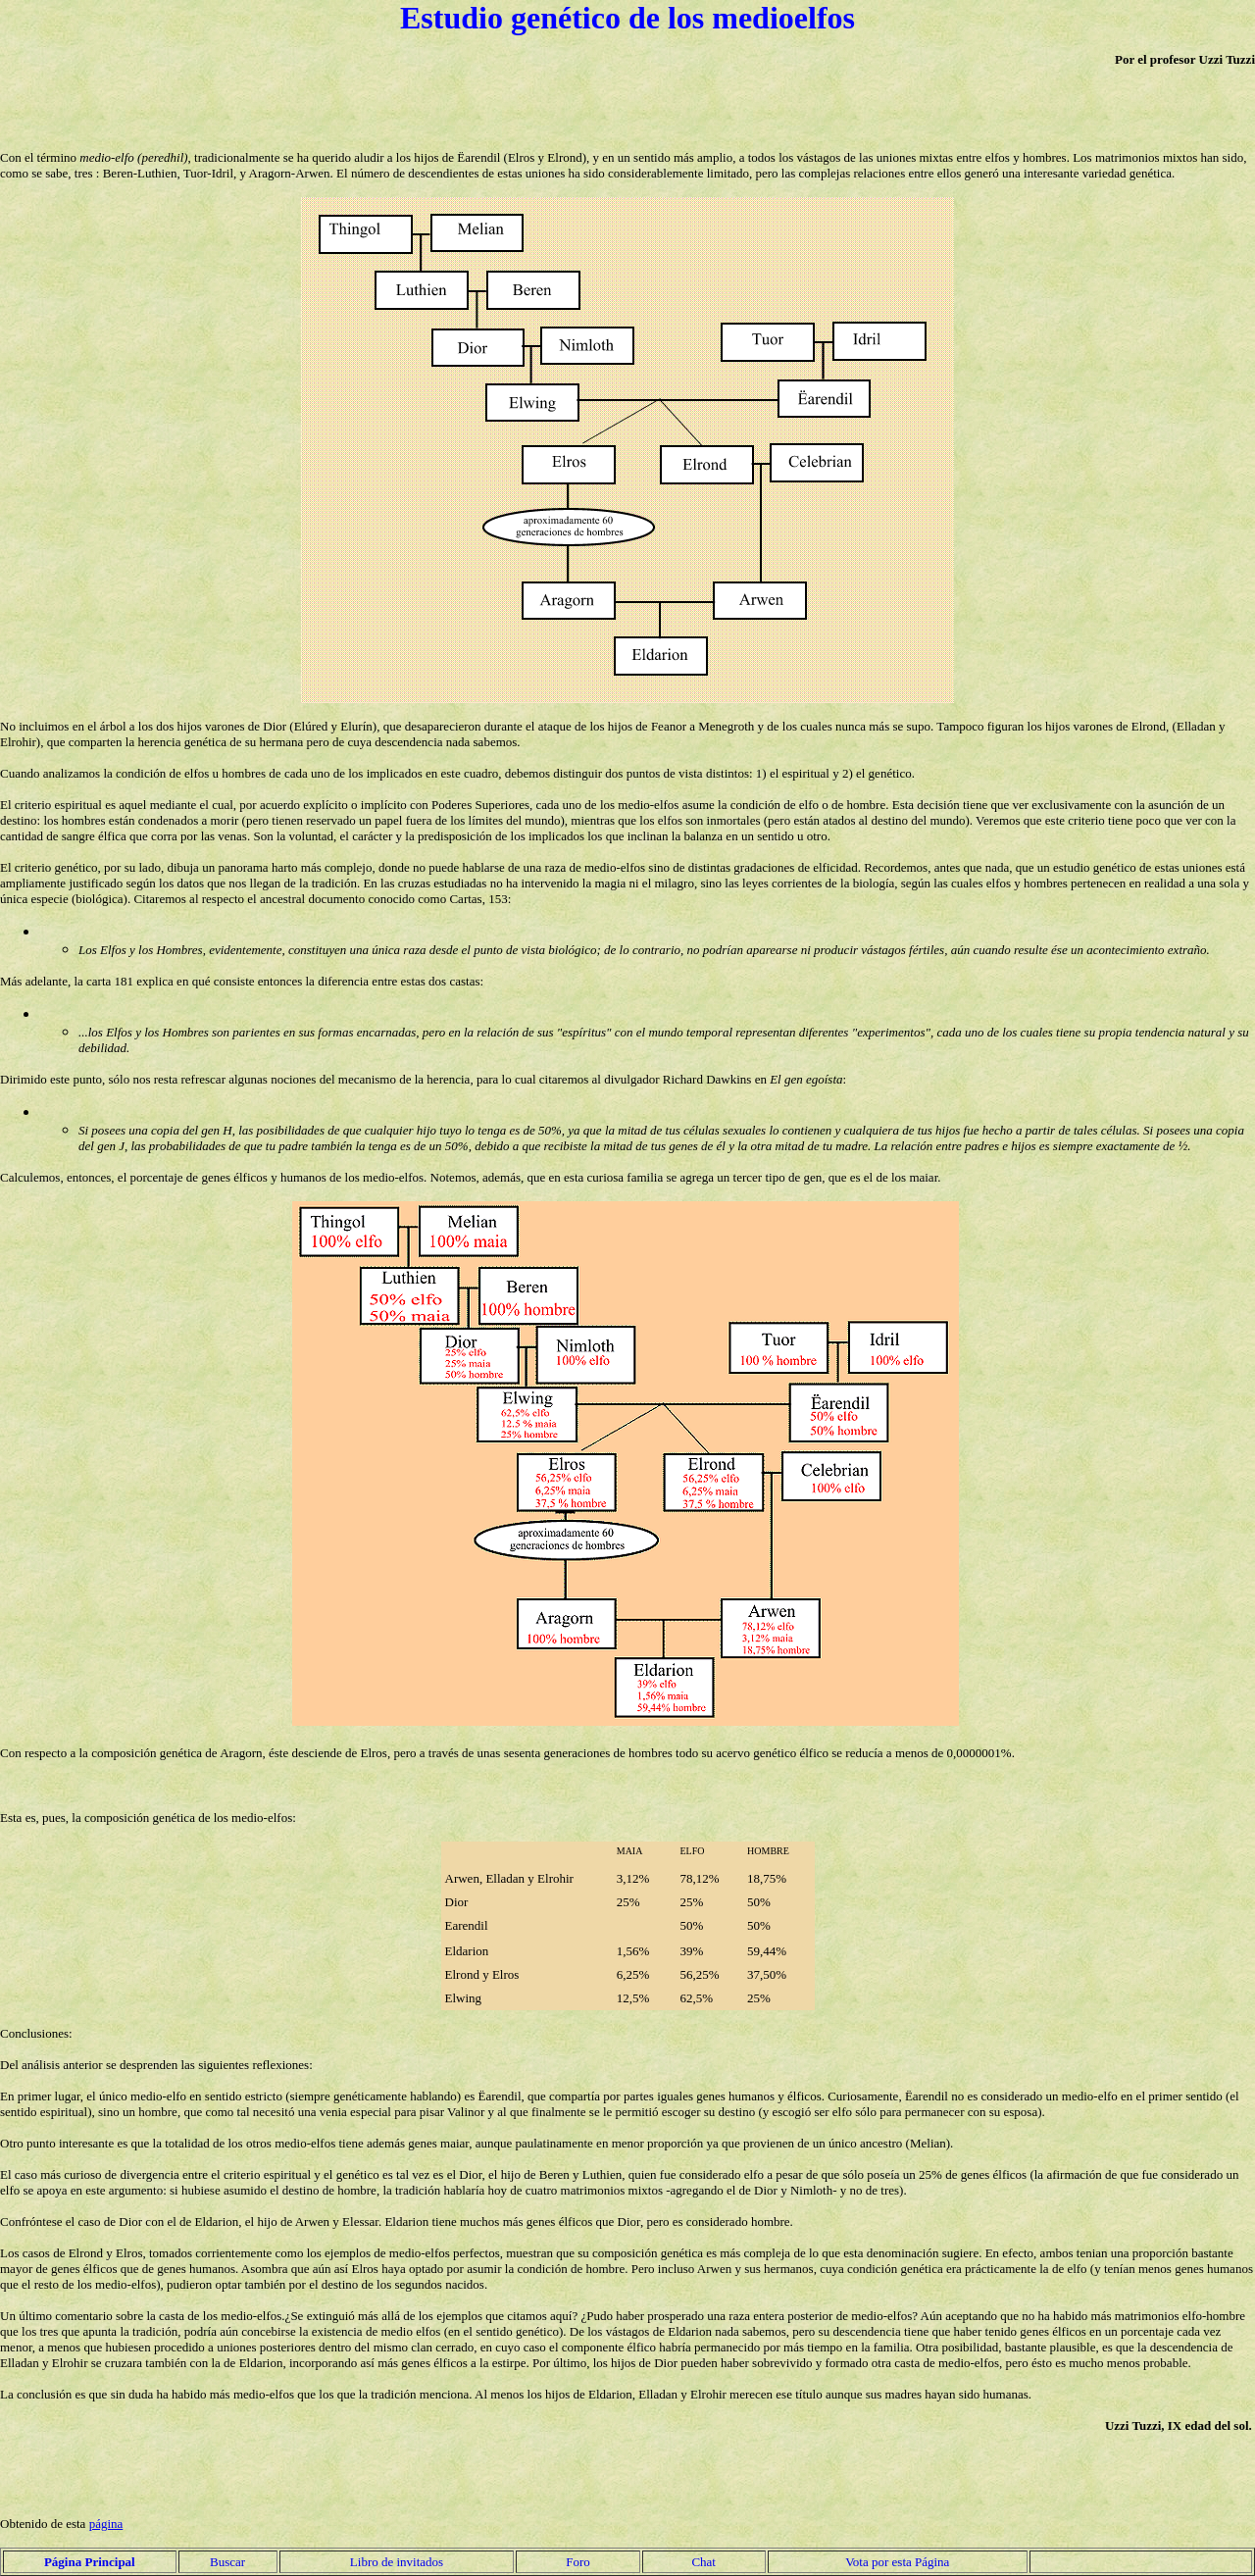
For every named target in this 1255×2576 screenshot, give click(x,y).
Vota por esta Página (897, 2561)
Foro (578, 2561)
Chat (703, 2561)
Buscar (227, 2561)
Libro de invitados (396, 2561)
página (106, 2523)
